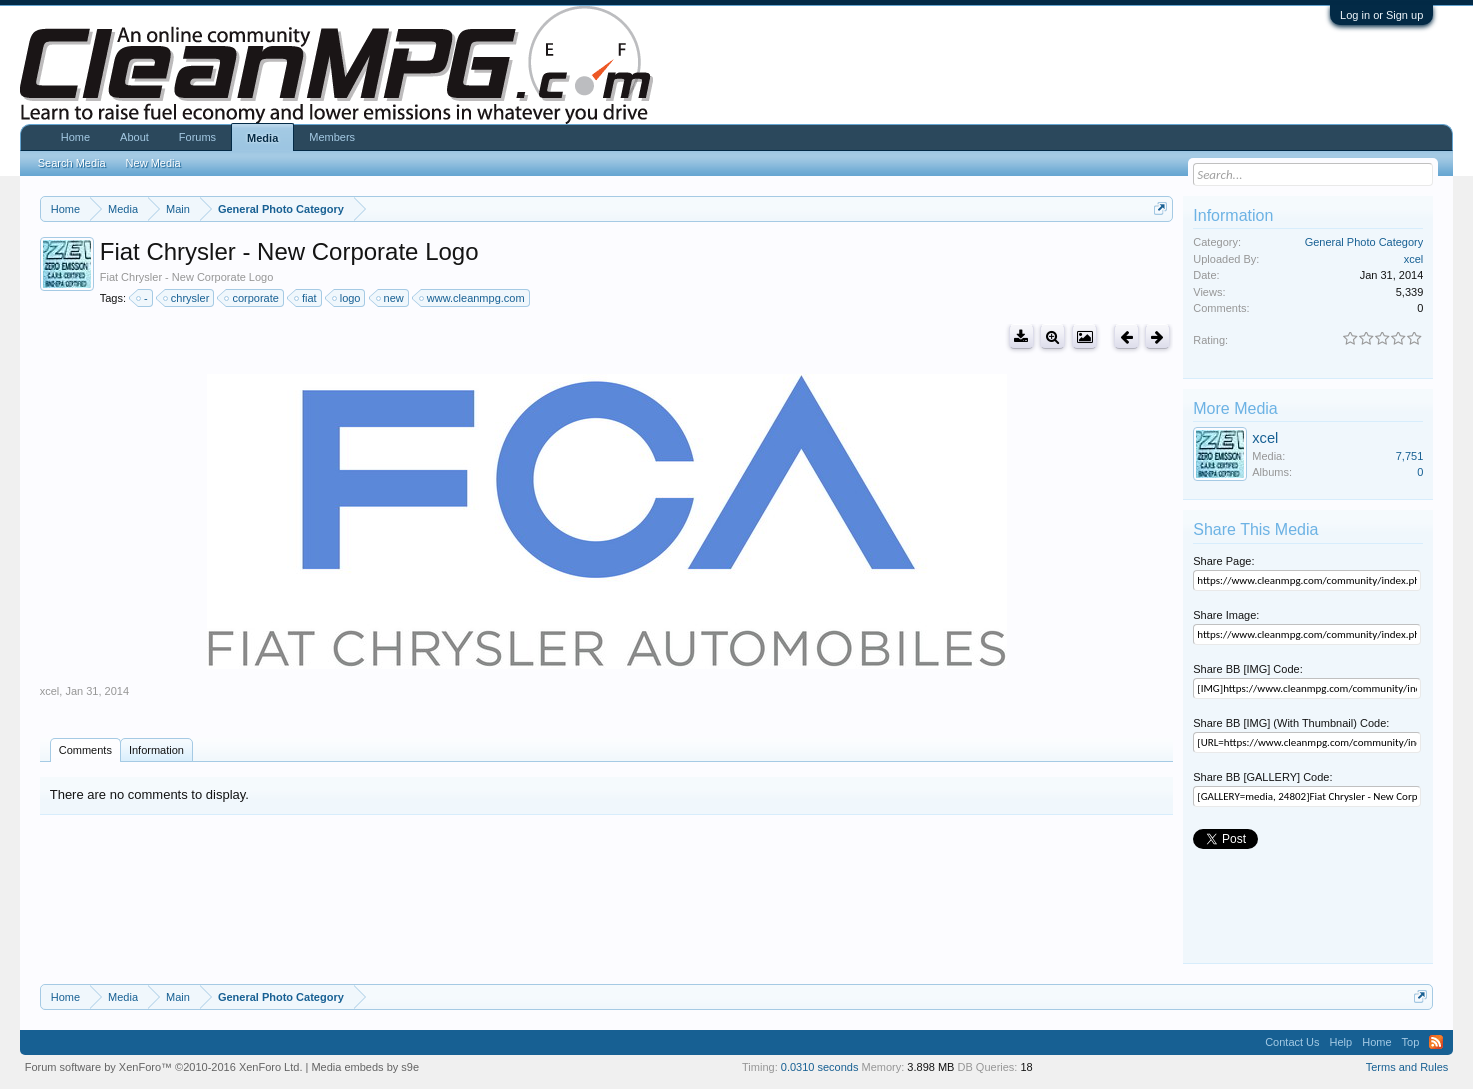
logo (347, 298)
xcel (50, 691)
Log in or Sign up (1381, 15)
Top (1411, 1042)
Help (1341, 1042)
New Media (153, 163)
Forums (197, 137)
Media (262, 138)
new (391, 298)
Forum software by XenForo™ (164, 1067)
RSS (1436, 1042)
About (134, 137)
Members (332, 137)
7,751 (1410, 456)
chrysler (187, 298)
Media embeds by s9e (365, 1067)
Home (75, 137)
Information (156, 750)
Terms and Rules (1407, 1067)
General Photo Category (1364, 242)
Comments (85, 750)
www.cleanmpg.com (473, 298)
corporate (252, 298)
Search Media (72, 163)
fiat (306, 298)
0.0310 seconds (820, 1067)
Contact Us (1292, 1042)
